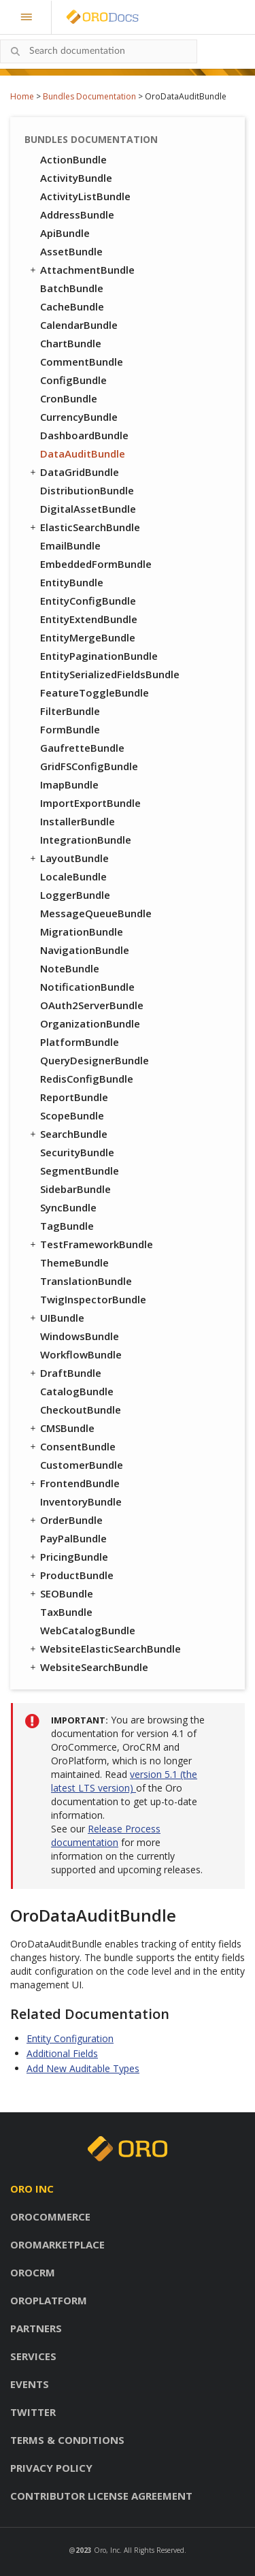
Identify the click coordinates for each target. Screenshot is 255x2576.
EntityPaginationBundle (99, 656)
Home (22, 96)
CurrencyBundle (79, 417)
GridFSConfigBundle (89, 766)
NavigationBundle (84, 950)
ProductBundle (71, 1575)
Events (29, 2384)
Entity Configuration (70, 2038)
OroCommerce (50, 2216)
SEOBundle (60, 1593)
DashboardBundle (84, 435)
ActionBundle (73, 159)
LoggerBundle (75, 895)
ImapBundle (69, 784)
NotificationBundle (87, 986)
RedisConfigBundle (86, 1078)
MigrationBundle (81, 931)
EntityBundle (71, 582)
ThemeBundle (74, 1262)
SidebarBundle (75, 1189)
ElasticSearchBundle (84, 527)
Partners (36, 2328)
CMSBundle (61, 1428)
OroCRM (32, 2272)
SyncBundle (68, 1207)
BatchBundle (71, 288)
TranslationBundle (86, 1281)
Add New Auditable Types (83, 2068)
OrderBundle (65, 1520)
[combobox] (99, 51)
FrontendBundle (74, 1483)
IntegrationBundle (85, 839)
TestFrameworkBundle (90, 1244)
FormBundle (70, 729)
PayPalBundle (73, 1538)
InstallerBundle (77, 821)
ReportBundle (74, 1097)
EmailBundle (70, 545)
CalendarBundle (79, 325)
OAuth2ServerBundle (91, 1005)
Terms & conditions (67, 2440)
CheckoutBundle (80, 1409)
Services (33, 2356)
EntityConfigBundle (88, 600)
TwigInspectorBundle (93, 1299)
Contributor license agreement (101, 2495)
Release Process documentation (105, 1835)
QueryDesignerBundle (94, 1060)
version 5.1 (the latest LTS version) (124, 1781)
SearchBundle (67, 1134)
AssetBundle (71, 251)
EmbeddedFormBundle (96, 564)
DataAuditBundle (82, 453)
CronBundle (68, 398)
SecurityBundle (77, 1152)
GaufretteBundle (82, 747)
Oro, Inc (107, 2550)
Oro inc (32, 2188)
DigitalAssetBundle (88, 508)
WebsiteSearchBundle (88, 1667)
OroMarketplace (57, 2244)
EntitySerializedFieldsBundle (110, 674)
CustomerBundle (81, 1465)
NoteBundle (69, 968)
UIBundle (56, 1317)
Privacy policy (51, 2468)
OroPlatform (48, 2300)
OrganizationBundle (90, 1023)
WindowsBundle (79, 1336)
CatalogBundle (77, 1391)
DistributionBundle (87, 490)
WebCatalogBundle (87, 1630)
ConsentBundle (72, 1446)
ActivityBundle (76, 178)
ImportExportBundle (90, 803)
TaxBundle (66, 1612)
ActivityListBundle (85, 196)
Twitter (33, 2412)
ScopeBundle (72, 1115)
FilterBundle (70, 711)
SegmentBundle (79, 1170)
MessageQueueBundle (96, 913)
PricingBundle (68, 1556)
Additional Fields (62, 2053)
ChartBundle (70, 343)
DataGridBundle (73, 472)
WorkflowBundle (81, 1354)
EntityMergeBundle (87, 637)
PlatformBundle (79, 1042)
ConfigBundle (73, 380)
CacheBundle (72, 306)
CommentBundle (81, 361)
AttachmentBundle (81, 269)
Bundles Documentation (89, 96)
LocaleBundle (73, 876)
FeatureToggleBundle (94, 692)
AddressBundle (77, 214)
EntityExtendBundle (88, 619)
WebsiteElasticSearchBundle (104, 1648)
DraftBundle (64, 1373)
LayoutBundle (68, 858)
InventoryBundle (81, 1501)
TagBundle (67, 1226)
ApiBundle (65, 233)
